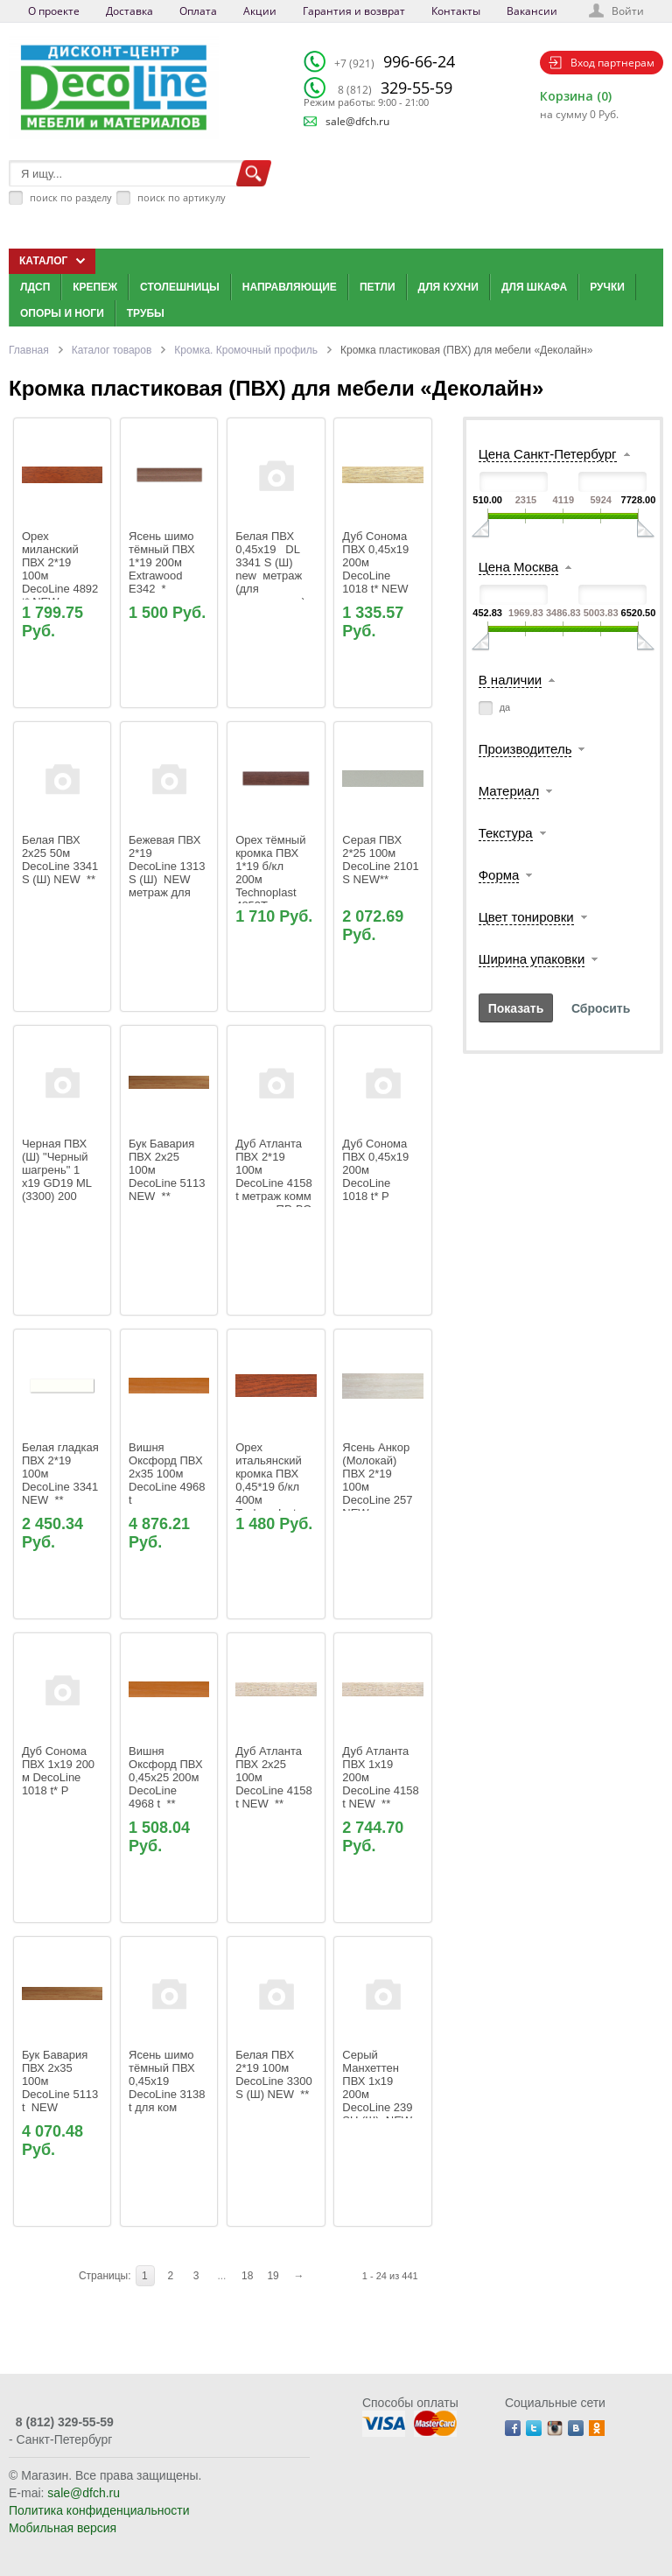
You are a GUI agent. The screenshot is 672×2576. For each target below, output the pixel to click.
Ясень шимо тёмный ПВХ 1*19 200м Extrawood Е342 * (163, 562)
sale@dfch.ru (357, 121)
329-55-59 (395, 87)
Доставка (129, 11)
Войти (628, 11)
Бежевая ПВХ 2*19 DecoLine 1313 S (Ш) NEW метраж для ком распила (168, 872)
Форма (499, 874)
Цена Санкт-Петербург (548, 453)
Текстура (506, 832)
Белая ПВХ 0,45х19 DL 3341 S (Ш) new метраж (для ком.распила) (270, 569)
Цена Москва (518, 566)
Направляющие (289, 287)
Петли (378, 287)
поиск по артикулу (181, 197)
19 (272, 2276)
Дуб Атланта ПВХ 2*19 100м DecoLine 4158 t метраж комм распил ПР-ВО (275, 1176)
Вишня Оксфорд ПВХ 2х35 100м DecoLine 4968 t (168, 1473)
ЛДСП (35, 287)
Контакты (455, 11)
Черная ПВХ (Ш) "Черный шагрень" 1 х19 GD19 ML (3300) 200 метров (58, 1176)
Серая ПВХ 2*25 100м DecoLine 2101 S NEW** (382, 859)
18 (247, 2276)
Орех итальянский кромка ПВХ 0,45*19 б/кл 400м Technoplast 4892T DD (269, 1487)
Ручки (607, 287)
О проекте (54, 11)
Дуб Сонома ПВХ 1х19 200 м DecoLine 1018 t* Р (60, 1770)
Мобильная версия (62, 2528)
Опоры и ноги (62, 313)
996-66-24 (394, 61)
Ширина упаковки (532, 958)
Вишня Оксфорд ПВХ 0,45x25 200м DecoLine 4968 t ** (167, 1777)
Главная (29, 350)
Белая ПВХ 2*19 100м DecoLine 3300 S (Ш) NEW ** (275, 2074)
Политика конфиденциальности (99, 2510)
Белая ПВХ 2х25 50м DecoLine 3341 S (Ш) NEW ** (62, 859)
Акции (259, 11)
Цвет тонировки (526, 916)
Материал (509, 790)
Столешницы (180, 287)
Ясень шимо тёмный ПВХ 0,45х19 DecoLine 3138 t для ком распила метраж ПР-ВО (168, 2094)
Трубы (145, 313)
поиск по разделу (71, 197)
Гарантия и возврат (354, 11)
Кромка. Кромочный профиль (246, 350)
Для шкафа (534, 287)
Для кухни (448, 287)
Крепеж (95, 287)
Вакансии (532, 11)
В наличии (510, 679)
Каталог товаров (112, 350)
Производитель (525, 748)
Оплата (198, 11)
